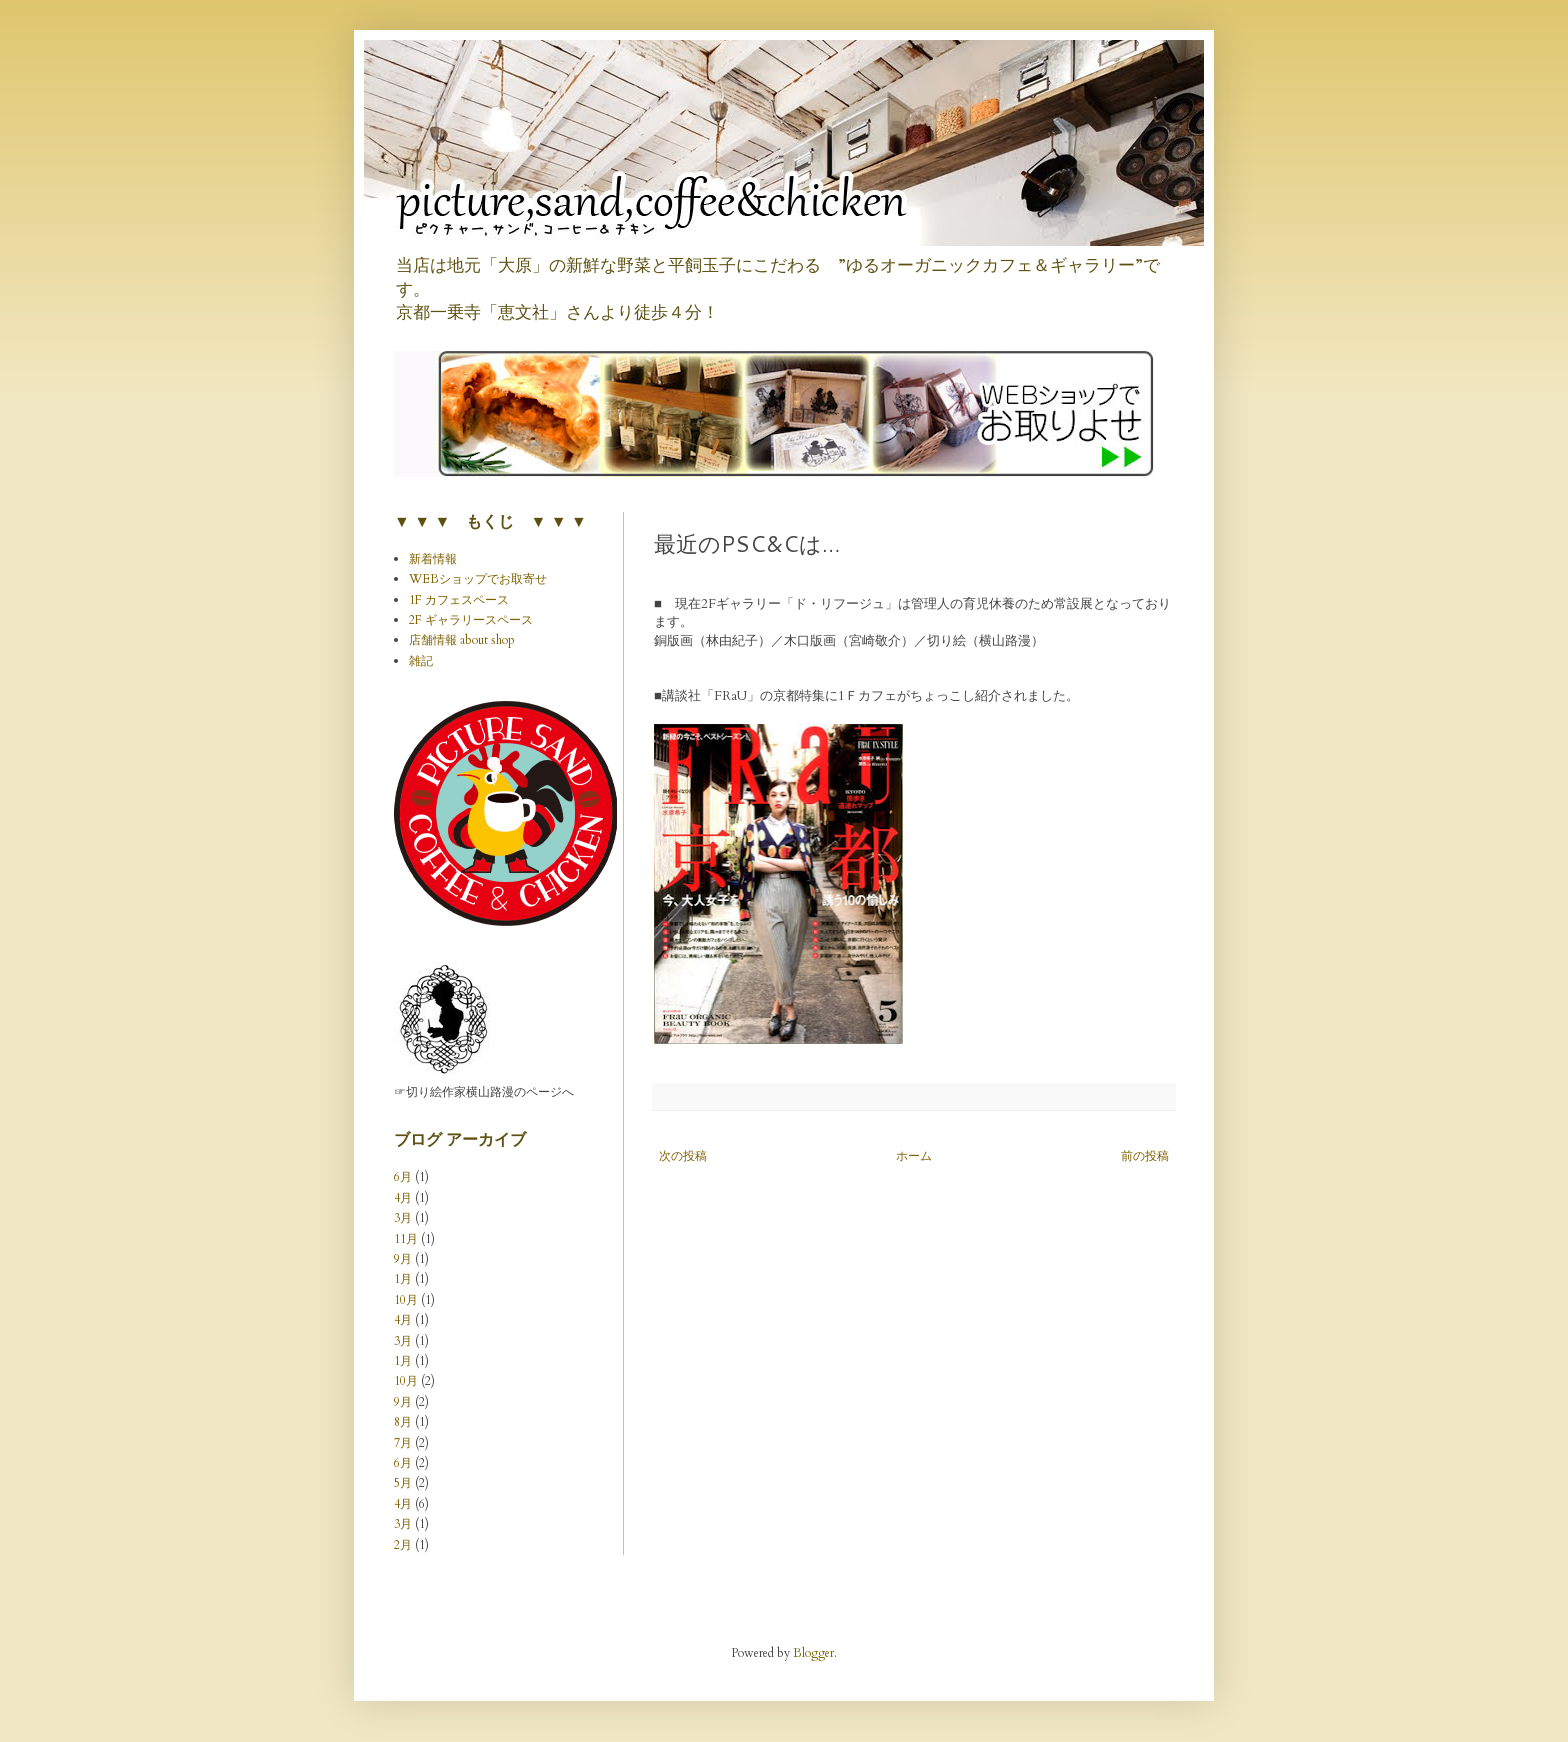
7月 (403, 1443)
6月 (403, 1177)
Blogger (813, 1653)
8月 (403, 1422)
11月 (406, 1239)
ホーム (914, 1156)
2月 (403, 1545)
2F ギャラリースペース (471, 620)
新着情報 (433, 559)
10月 (406, 1300)
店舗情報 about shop (462, 640)
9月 (403, 1259)
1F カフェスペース (459, 600)
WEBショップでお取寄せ (478, 579)
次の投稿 (683, 1156)
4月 (403, 1198)
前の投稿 (1145, 1156)
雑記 (421, 661)
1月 (403, 1279)
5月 (403, 1483)
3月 (403, 1218)
